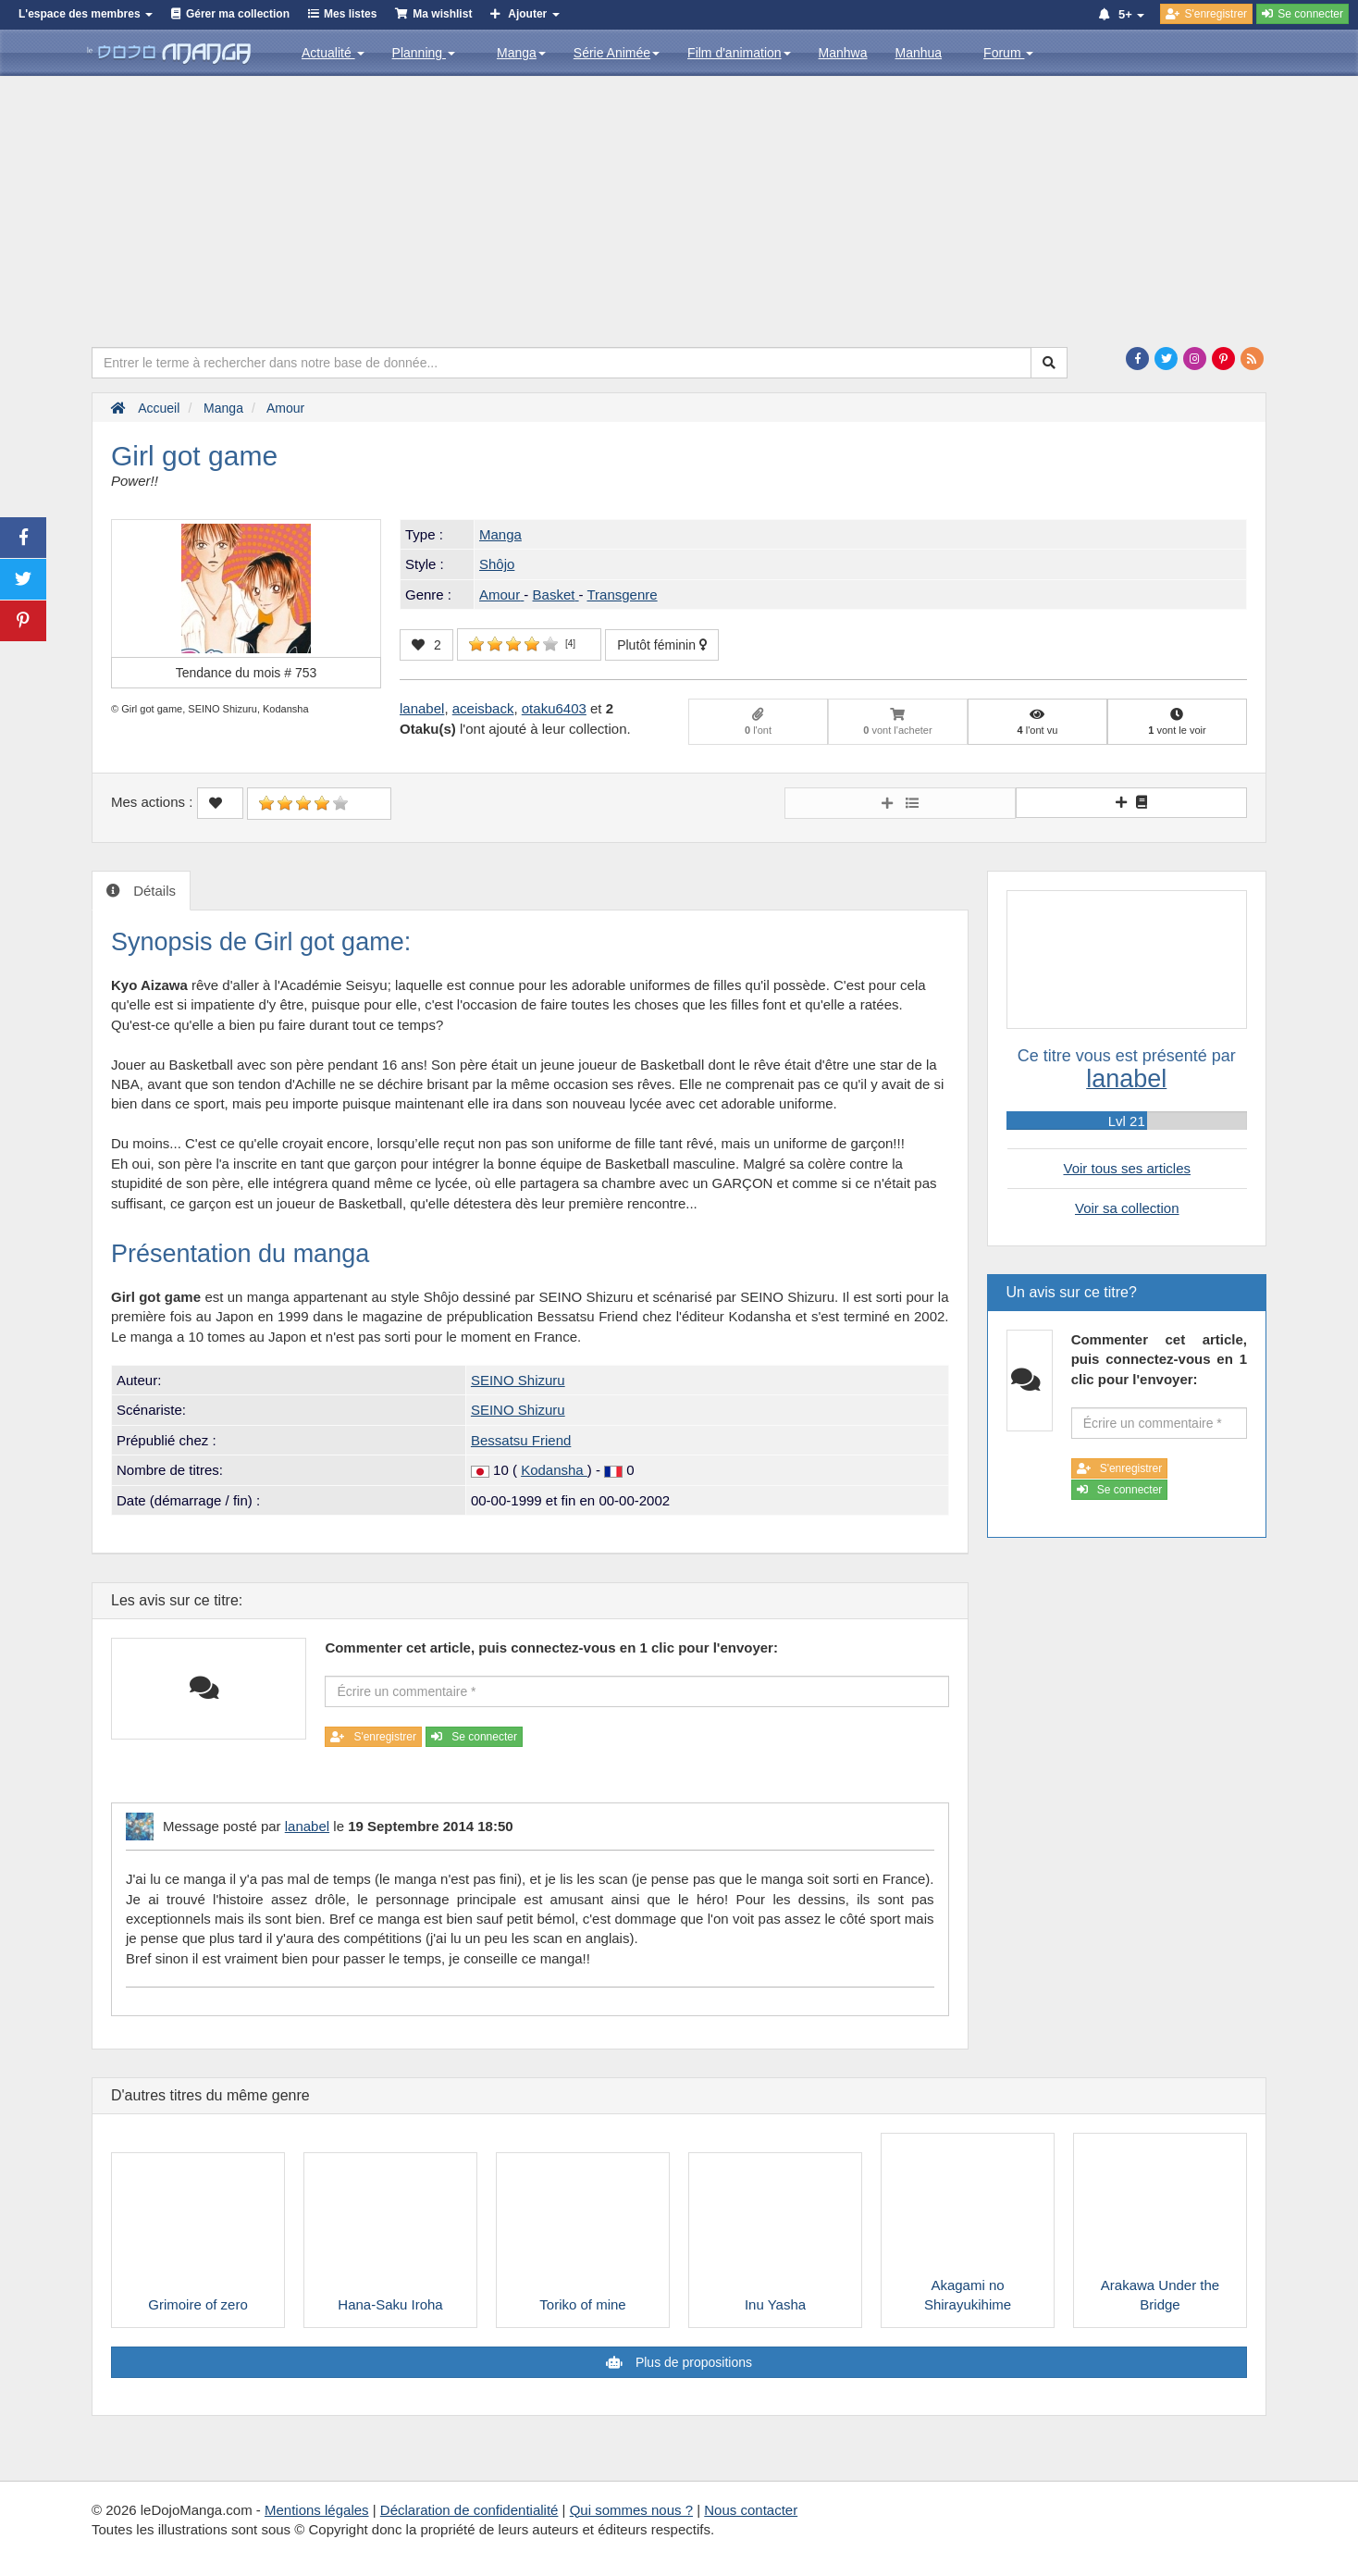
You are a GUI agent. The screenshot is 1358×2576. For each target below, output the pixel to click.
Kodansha (554, 1470)
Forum (1008, 52)
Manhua (919, 52)
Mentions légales (317, 2510)
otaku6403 (554, 708)
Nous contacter (750, 2510)
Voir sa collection (1127, 1208)
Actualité (333, 52)
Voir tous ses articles (1127, 1168)
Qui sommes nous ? (631, 2510)
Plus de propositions (692, 2362)
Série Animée (617, 52)
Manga (521, 52)
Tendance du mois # (246, 672)
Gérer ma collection (238, 13)
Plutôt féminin (662, 645)
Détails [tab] (153, 890)
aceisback (483, 708)
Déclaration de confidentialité (469, 2510)
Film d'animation (739, 52)
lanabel (422, 708)
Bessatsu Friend (521, 1440)
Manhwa (843, 52)
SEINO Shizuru (518, 1380)
